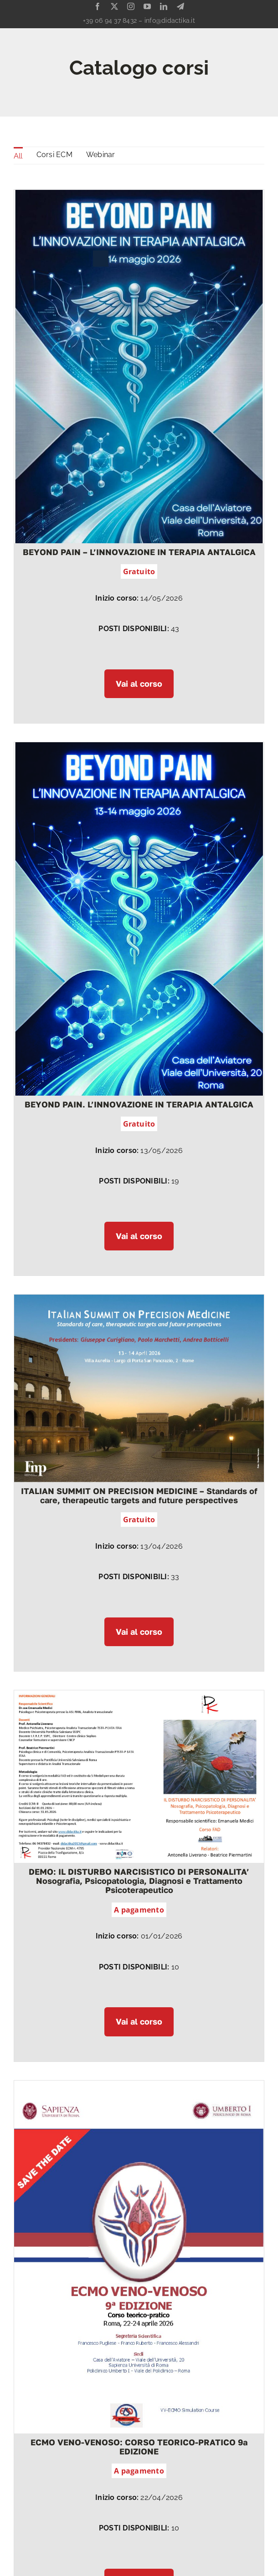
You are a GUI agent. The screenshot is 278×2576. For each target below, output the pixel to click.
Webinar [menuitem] (100, 154)
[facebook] (97, 6)
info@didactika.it (169, 20)
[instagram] (130, 6)
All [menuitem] (18, 156)
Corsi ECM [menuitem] (54, 154)
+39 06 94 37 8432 (110, 20)
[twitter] (114, 6)
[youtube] (147, 6)
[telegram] (180, 6)
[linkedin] (163, 6)
